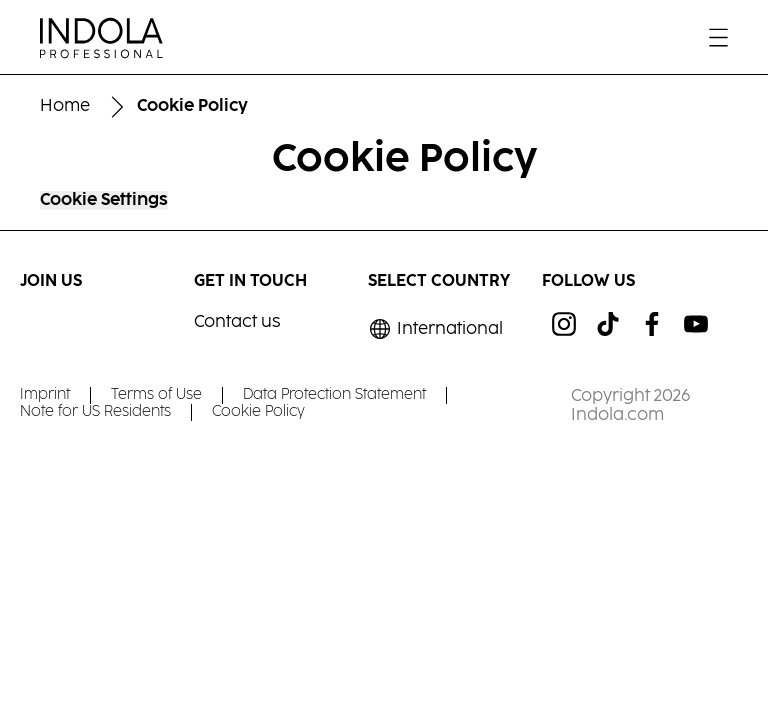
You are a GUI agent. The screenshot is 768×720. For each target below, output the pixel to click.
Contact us (237, 322)
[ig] (564, 324)
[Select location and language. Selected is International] (435, 329)
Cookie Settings (104, 200)
